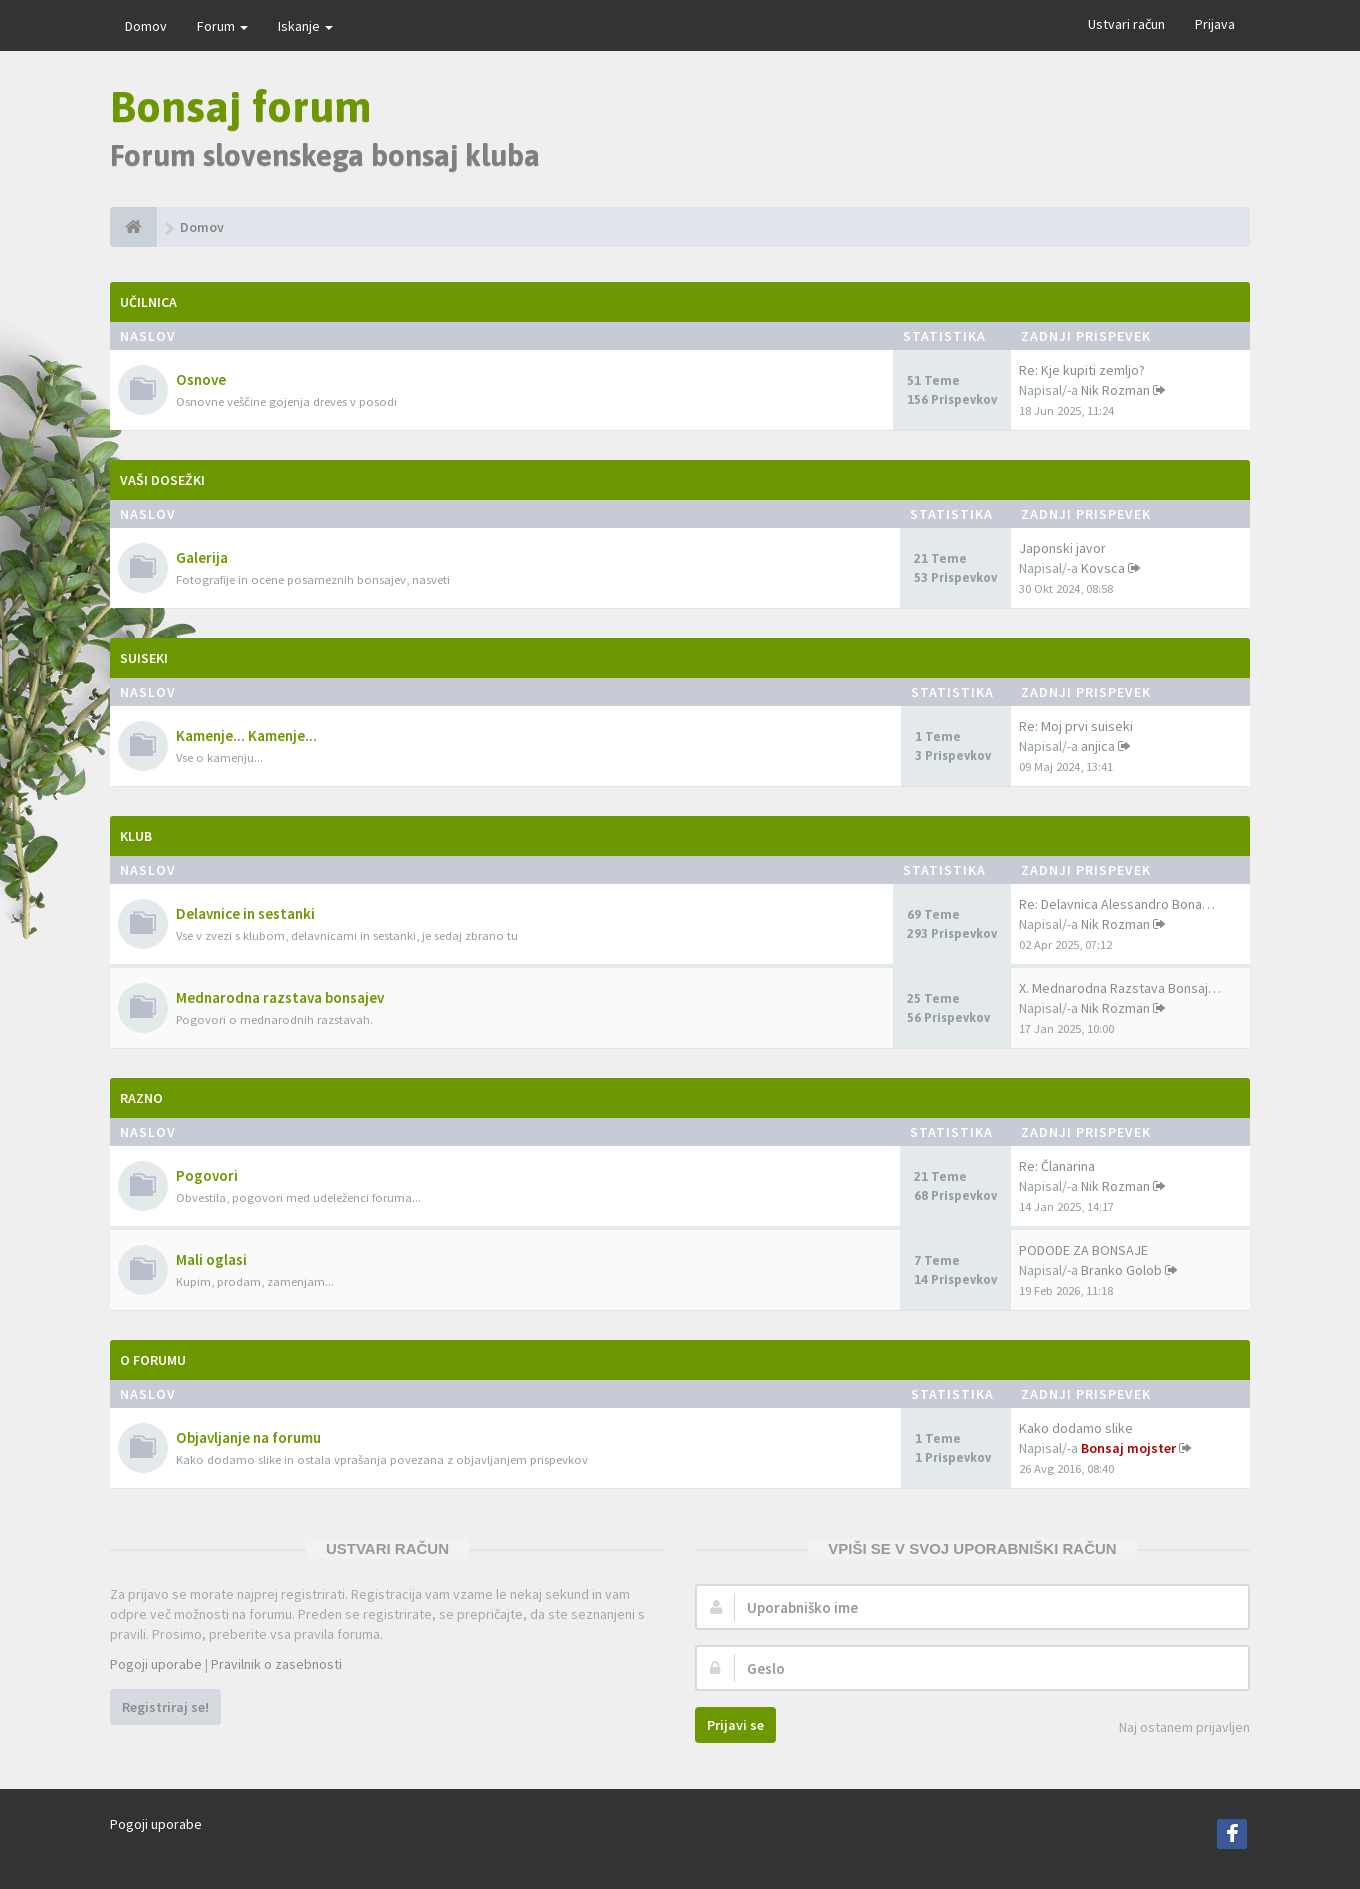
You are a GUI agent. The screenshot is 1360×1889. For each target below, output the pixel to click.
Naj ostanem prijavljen (1173, 1728)
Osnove (201, 379)
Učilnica (148, 302)
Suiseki (144, 658)
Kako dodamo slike (1076, 1428)
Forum (222, 26)
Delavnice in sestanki (245, 913)
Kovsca (1103, 568)
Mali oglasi (211, 1259)
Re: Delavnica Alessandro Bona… (1117, 904)
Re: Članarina (1057, 1166)
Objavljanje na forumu (248, 1437)
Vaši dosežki (162, 480)
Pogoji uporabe (156, 1664)
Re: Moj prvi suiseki (1076, 726)
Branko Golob (1121, 1270)
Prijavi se (735, 1725)
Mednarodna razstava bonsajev (280, 997)
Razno (141, 1098)
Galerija (202, 557)
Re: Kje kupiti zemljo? (1082, 370)
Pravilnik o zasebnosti (276, 1664)
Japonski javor (1062, 548)
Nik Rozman (1115, 390)
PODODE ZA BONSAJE (1083, 1250)
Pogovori (207, 1175)
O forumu (153, 1360)
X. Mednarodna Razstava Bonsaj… (1120, 988)
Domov (146, 26)
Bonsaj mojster (1128, 1448)
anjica (1098, 746)
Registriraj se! (165, 1707)
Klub (136, 836)
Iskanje (305, 26)
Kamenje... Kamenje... (246, 735)
